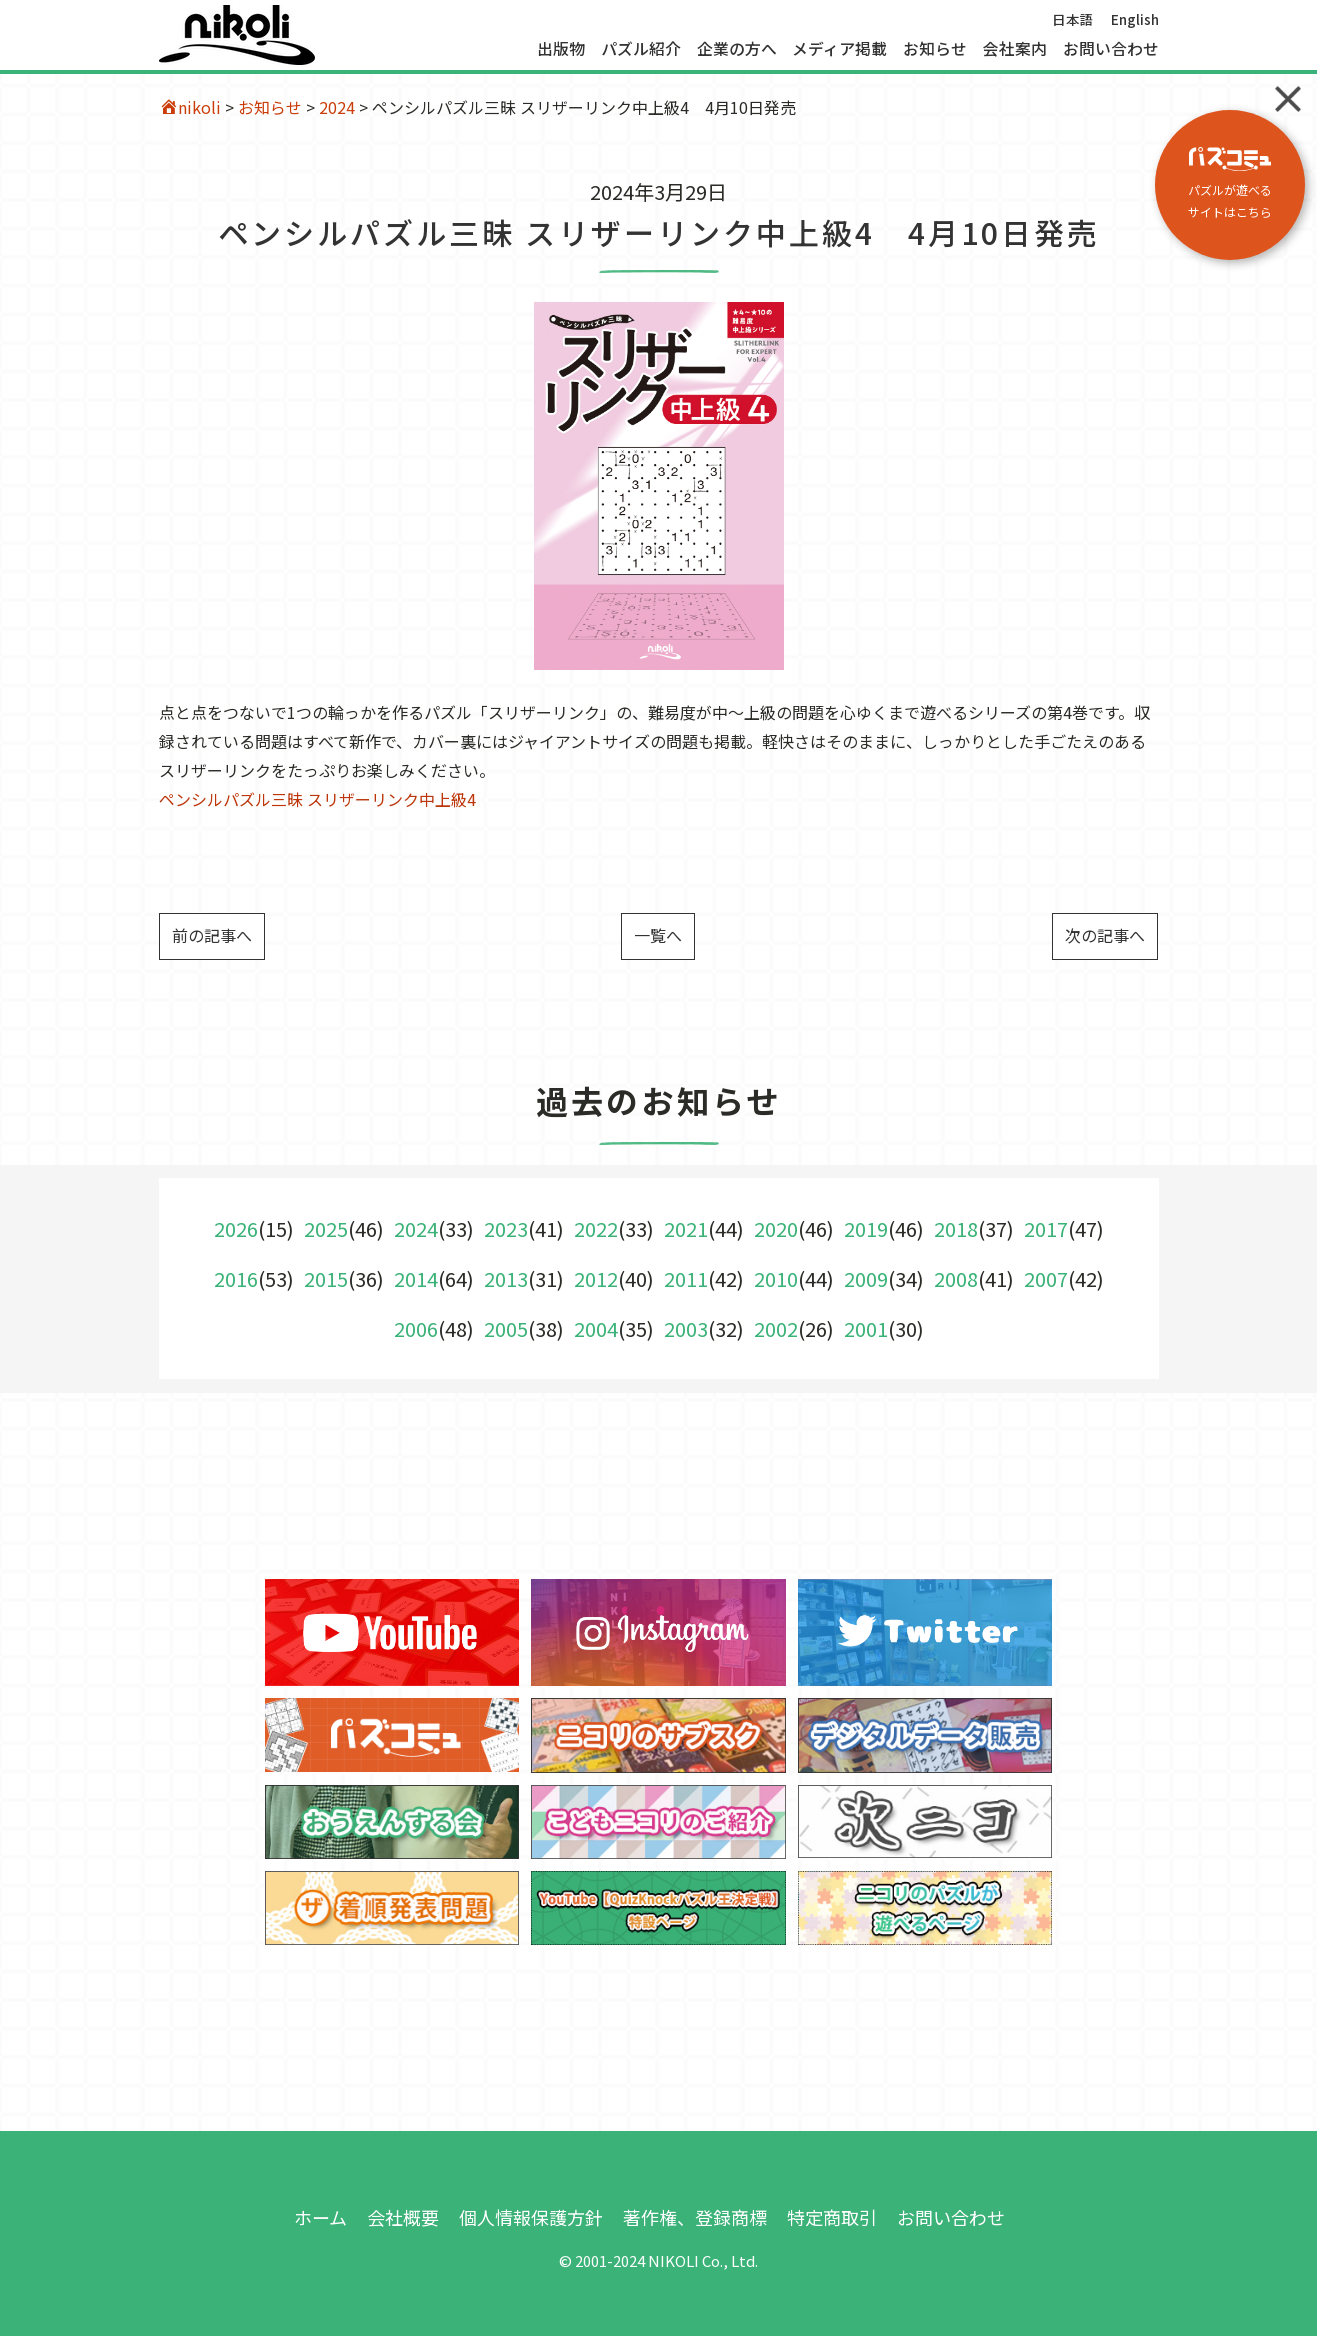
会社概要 (403, 2217)
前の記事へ (212, 935)
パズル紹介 (641, 49)
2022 (596, 1228)
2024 (337, 107)
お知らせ (935, 49)
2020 (776, 1228)
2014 (416, 1278)
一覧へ (658, 935)
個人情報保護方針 (531, 2217)
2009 (866, 1278)
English (1135, 19)
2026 (236, 1228)
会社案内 (1015, 49)
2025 (326, 1228)
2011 (686, 1278)
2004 (596, 1328)
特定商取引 (832, 2217)
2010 (776, 1278)
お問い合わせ (1111, 49)
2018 (956, 1228)
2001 (866, 1328)
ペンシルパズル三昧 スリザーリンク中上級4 (317, 799)
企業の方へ (737, 49)
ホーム (320, 2217)
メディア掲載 (839, 49)
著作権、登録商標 (695, 2217)
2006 (416, 1328)
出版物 (561, 49)
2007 (1046, 1278)
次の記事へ (1105, 935)
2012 (596, 1278)
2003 (686, 1328)
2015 (326, 1278)
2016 (236, 1278)
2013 (506, 1278)
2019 (866, 1228)
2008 (956, 1278)
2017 (1046, 1228)
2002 (776, 1328)
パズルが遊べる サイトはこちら (1230, 183)
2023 (506, 1228)
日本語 (1073, 19)
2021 (686, 1228)
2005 (506, 1328)
